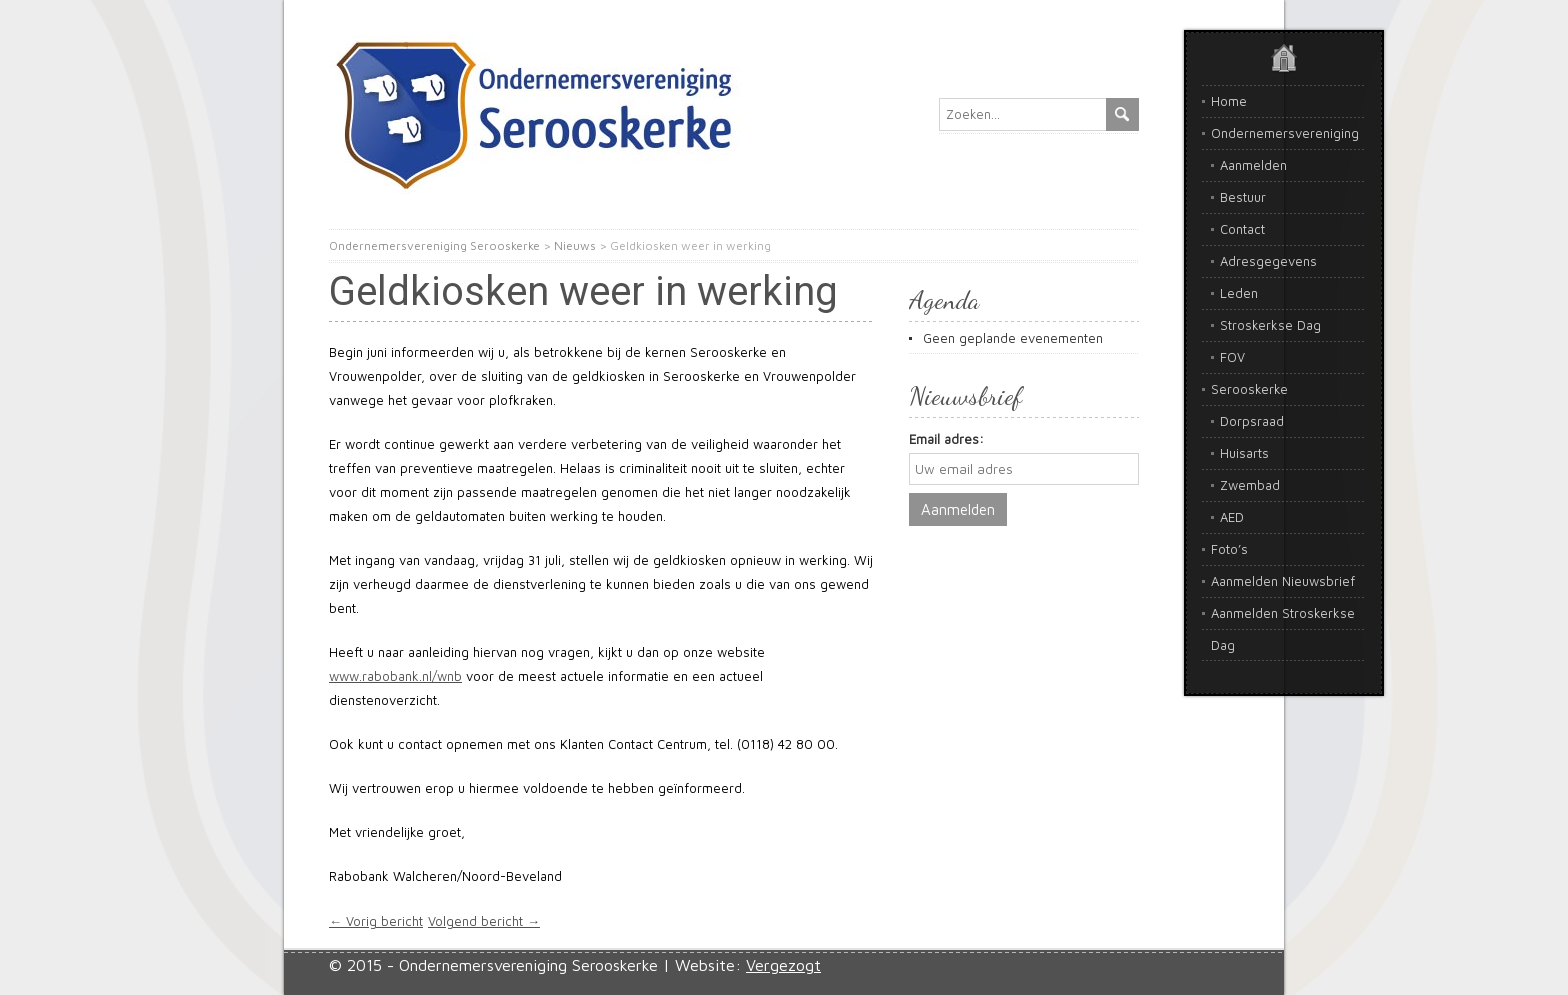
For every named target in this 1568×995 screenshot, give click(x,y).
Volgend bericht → (484, 921)
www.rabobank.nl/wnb (395, 676)
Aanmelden (1253, 165)
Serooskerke (1249, 389)
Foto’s (1229, 549)
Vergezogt (783, 965)
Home (1229, 101)
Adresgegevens (1268, 261)
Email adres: (946, 439)
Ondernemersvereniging (1285, 133)
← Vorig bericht (376, 921)
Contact (1242, 229)
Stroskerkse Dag (1270, 325)
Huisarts (1244, 453)
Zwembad (1250, 485)
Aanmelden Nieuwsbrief (1283, 581)
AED (1232, 517)
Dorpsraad (1252, 421)
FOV (1232, 357)
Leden (1239, 293)
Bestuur (1243, 197)
